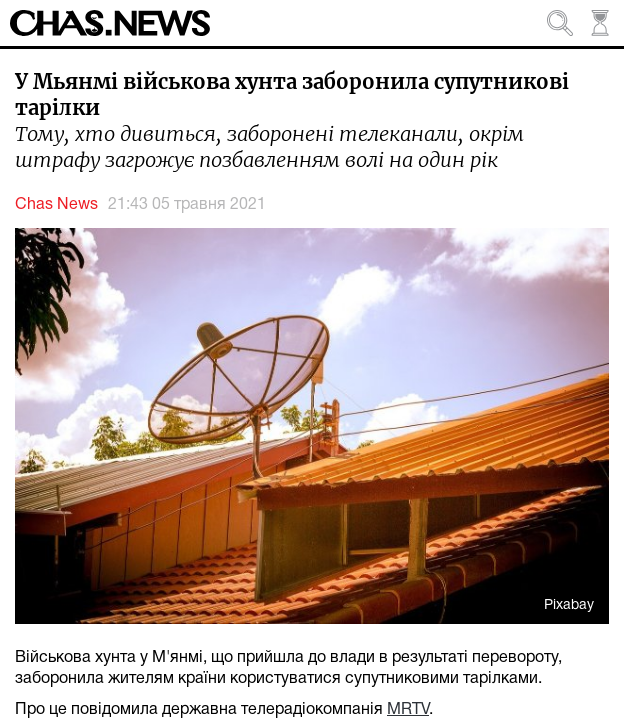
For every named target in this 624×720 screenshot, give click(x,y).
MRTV (408, 710)
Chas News (56, 205)
